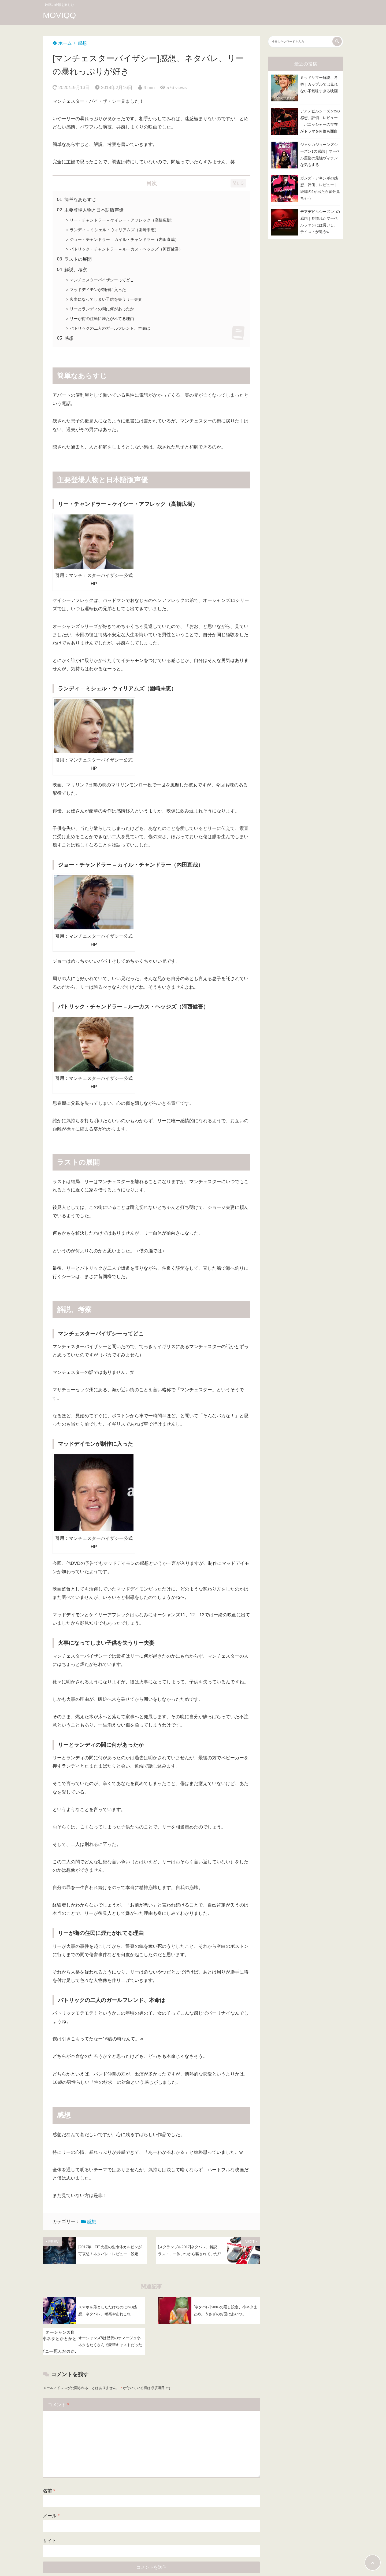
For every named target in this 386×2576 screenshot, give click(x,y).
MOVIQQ (59, 15)
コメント (58, 2404)
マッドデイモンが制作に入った (98, 289)
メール (51, 2515)
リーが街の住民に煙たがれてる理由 (102, 318)
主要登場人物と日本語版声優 (94, 210)
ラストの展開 (78, 259)
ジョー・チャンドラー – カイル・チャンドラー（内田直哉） (124, 239)
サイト (50, 2540)
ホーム (62, 43)
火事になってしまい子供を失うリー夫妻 (106, 299)
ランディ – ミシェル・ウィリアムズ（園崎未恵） (114, 229)
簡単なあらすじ (80, 199)
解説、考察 (75, 269)
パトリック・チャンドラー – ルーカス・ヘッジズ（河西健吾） (126, 249)
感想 (82, 43)
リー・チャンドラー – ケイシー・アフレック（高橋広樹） (122, 220)
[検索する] (337, 41)
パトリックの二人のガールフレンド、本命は (110, 328)
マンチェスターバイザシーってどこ (102, 280)
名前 (49, 2490)
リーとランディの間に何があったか (102, 309)
